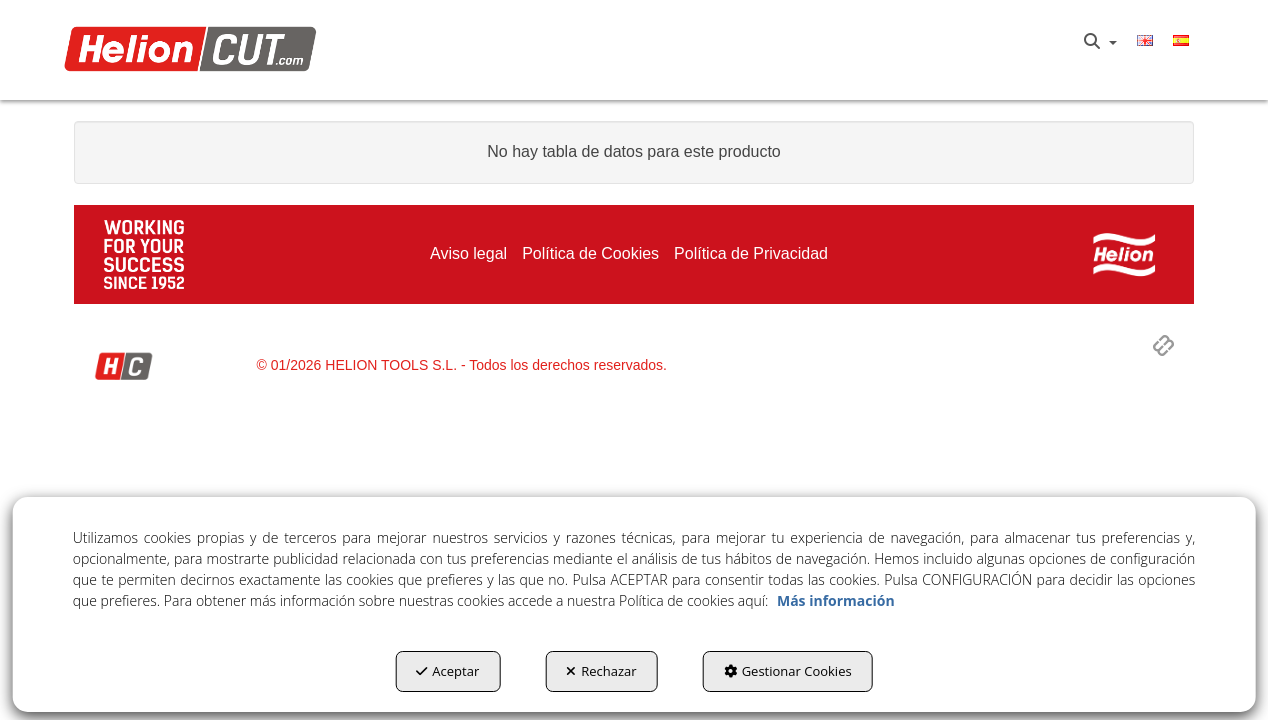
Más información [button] (836, 600)
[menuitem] (1100, 42)
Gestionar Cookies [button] (788, 671)
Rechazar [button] (601, 671)
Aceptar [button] (447, 671)
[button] (195, 50)
